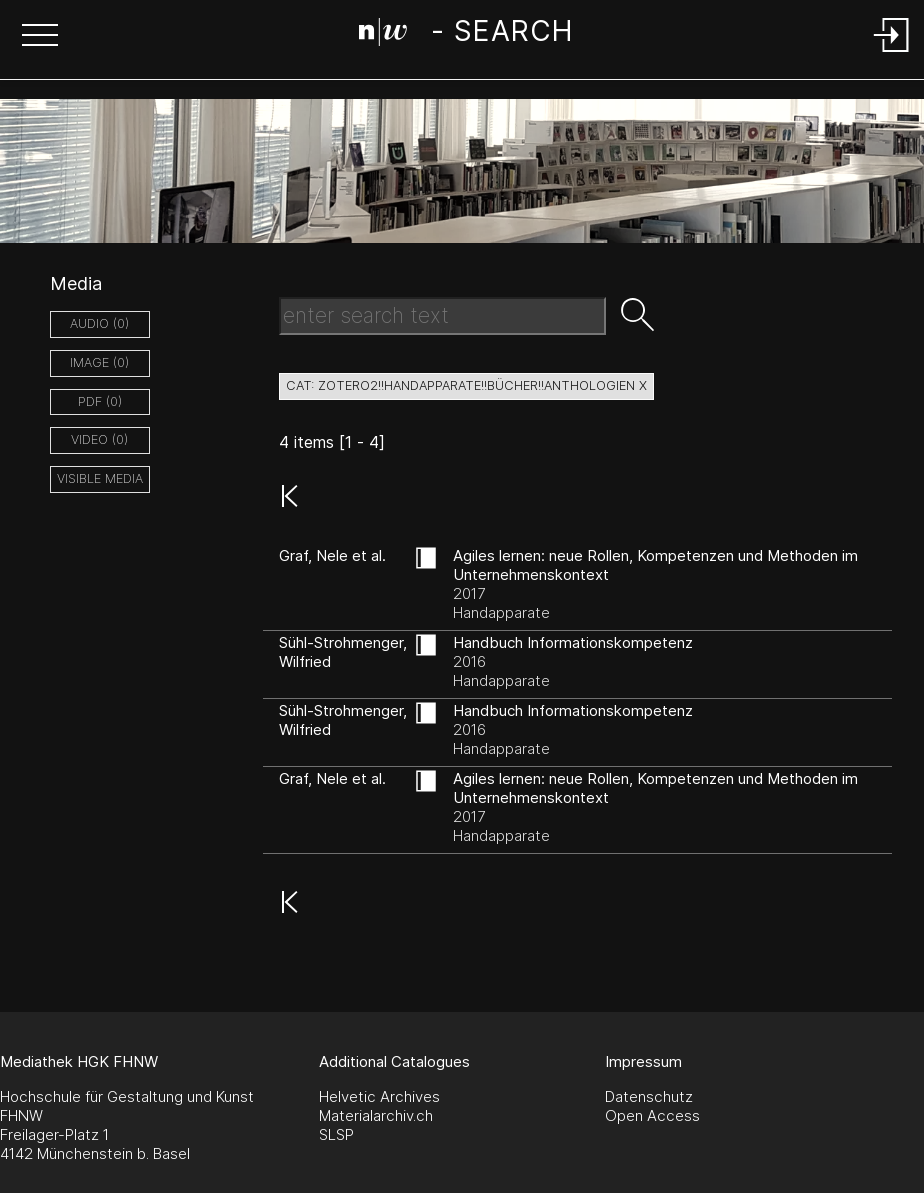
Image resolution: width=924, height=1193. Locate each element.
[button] (40, 37)
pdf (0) (100, 401)
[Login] (892, 53)
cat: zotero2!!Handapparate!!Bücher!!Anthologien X (466, 385)
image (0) (99, 362)
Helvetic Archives (379, 1096)
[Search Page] (465, 35)
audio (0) (99, 323)
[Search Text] (442, 316)
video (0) (99, 439)
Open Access (652, 1115)
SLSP (336, 1134)
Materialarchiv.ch (376, 1115)
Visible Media (100, 478)
